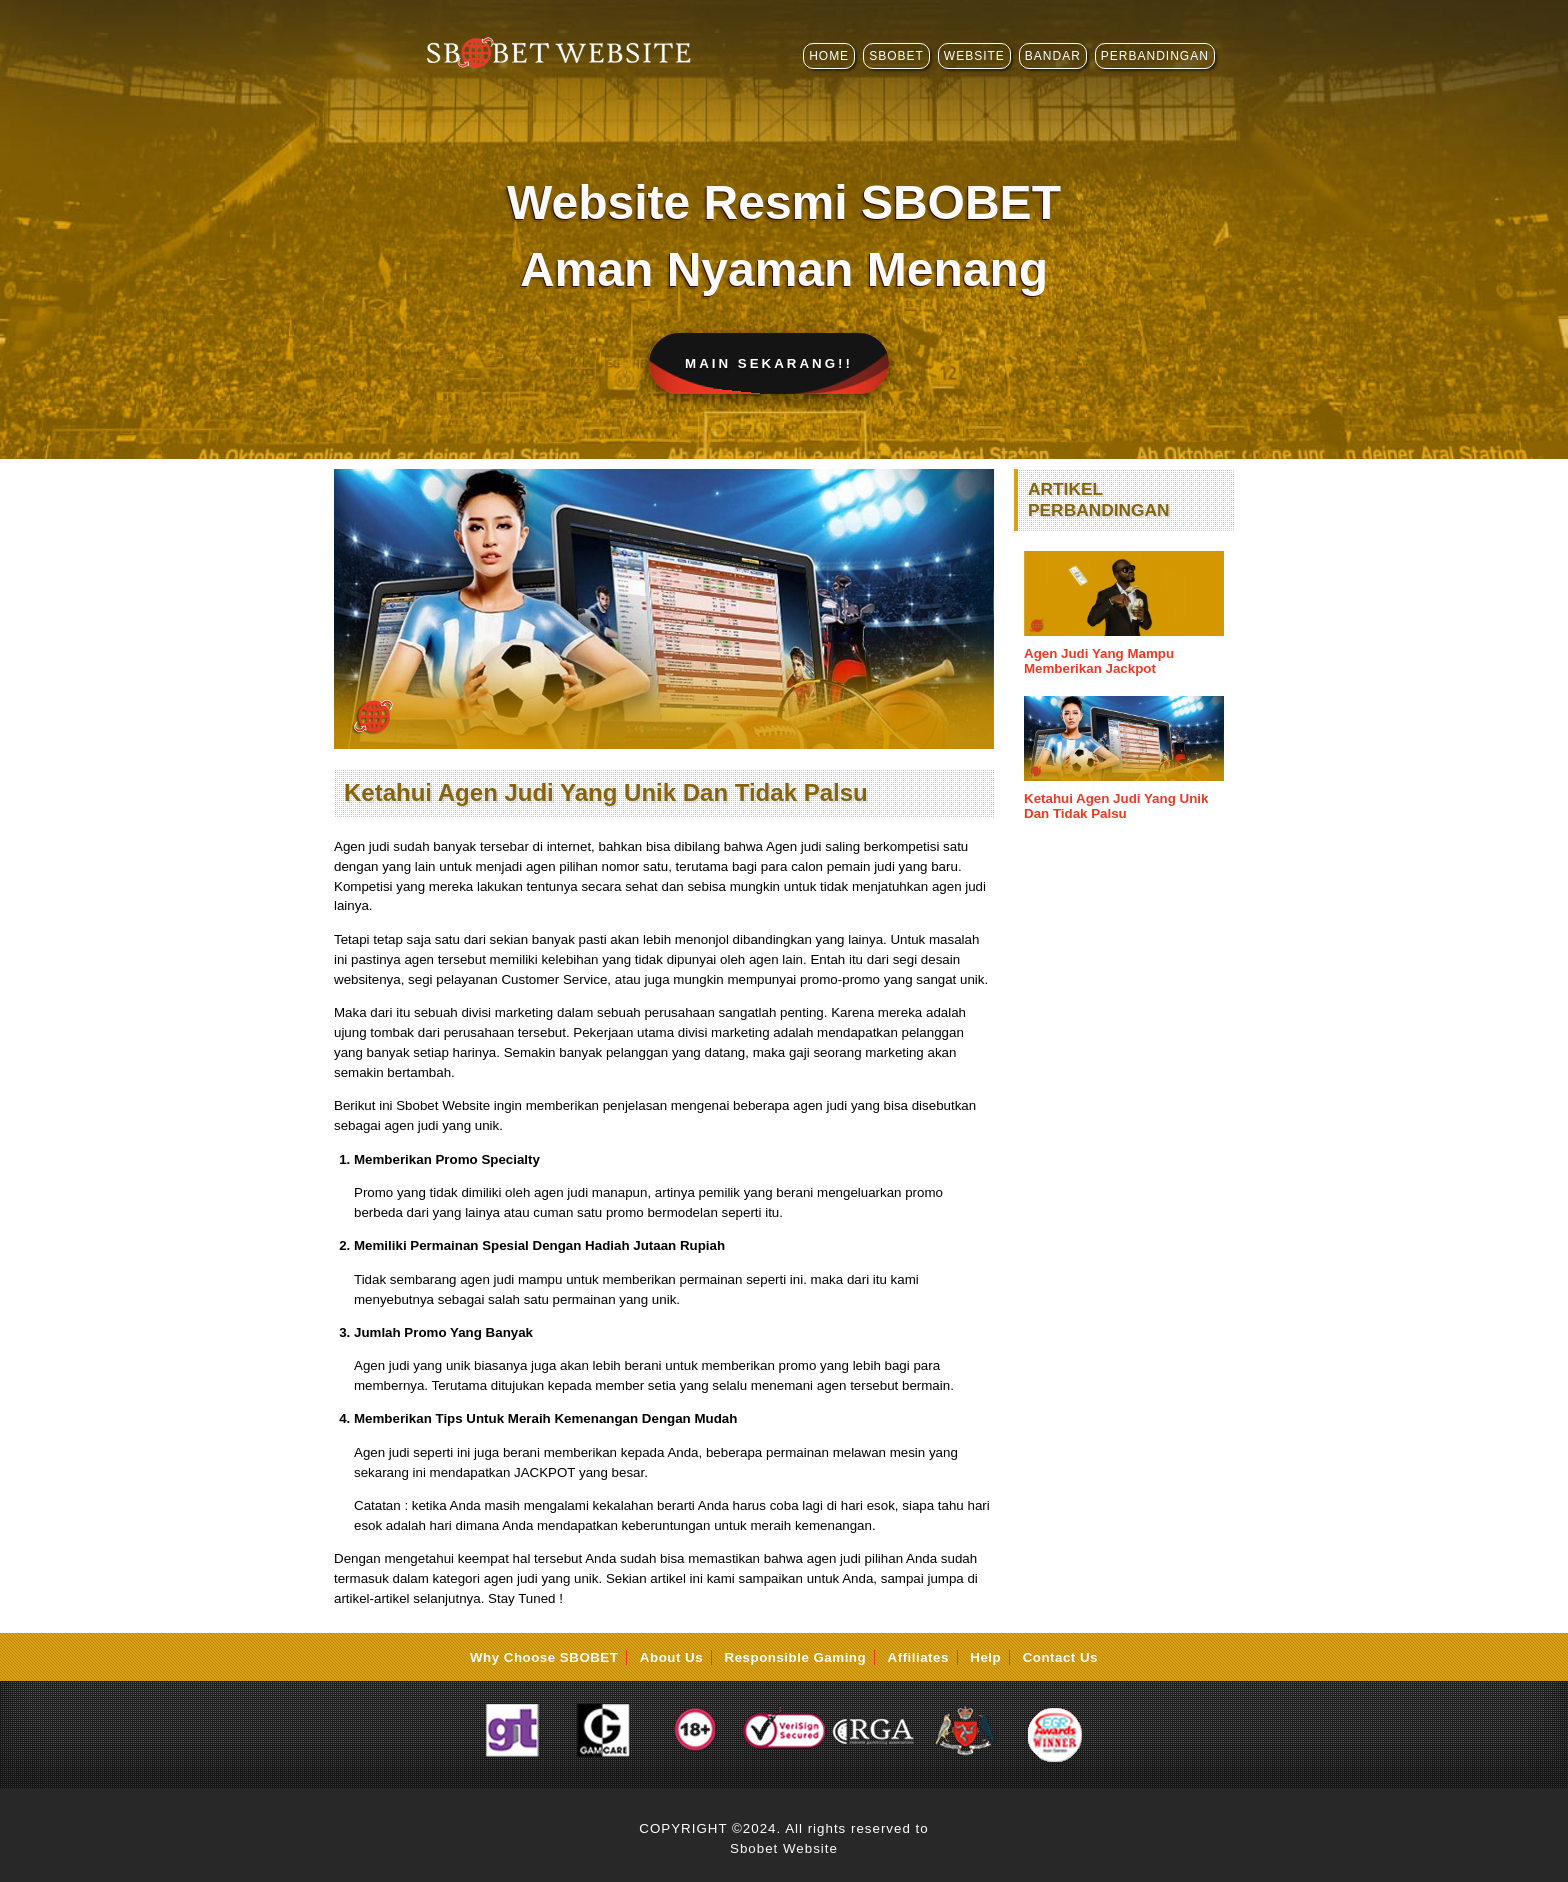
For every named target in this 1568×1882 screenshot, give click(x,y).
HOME (829, 56)
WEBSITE (974, 56)
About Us (671, 1657)
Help (985, 1657)
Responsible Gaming (796, 1657)
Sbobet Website (784, 1848)
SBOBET (896, 56)
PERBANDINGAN (1155, 56)
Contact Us (1060, 1657)
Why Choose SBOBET (544, 1657)
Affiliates (918, 1657)
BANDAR (1053, 56)
